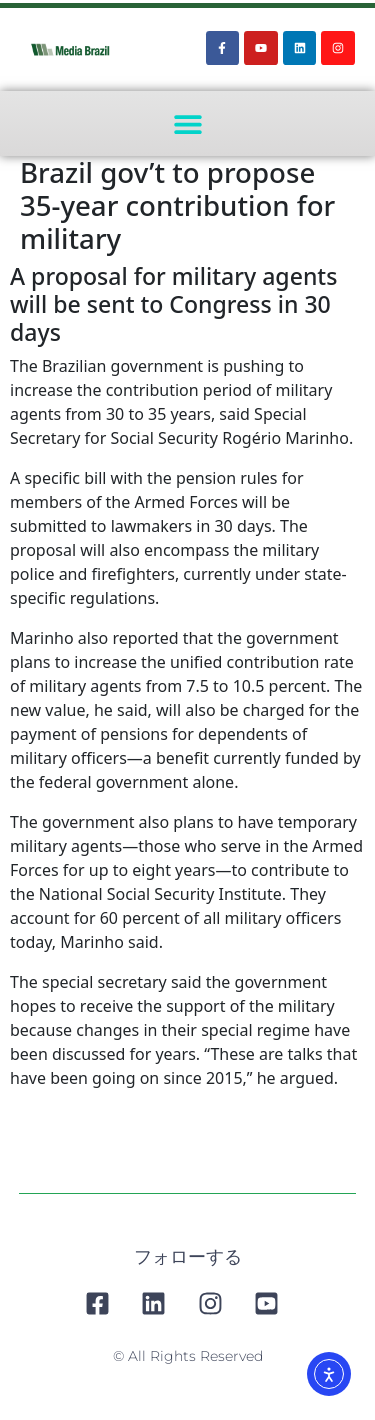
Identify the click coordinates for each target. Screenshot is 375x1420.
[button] (187, 123)
